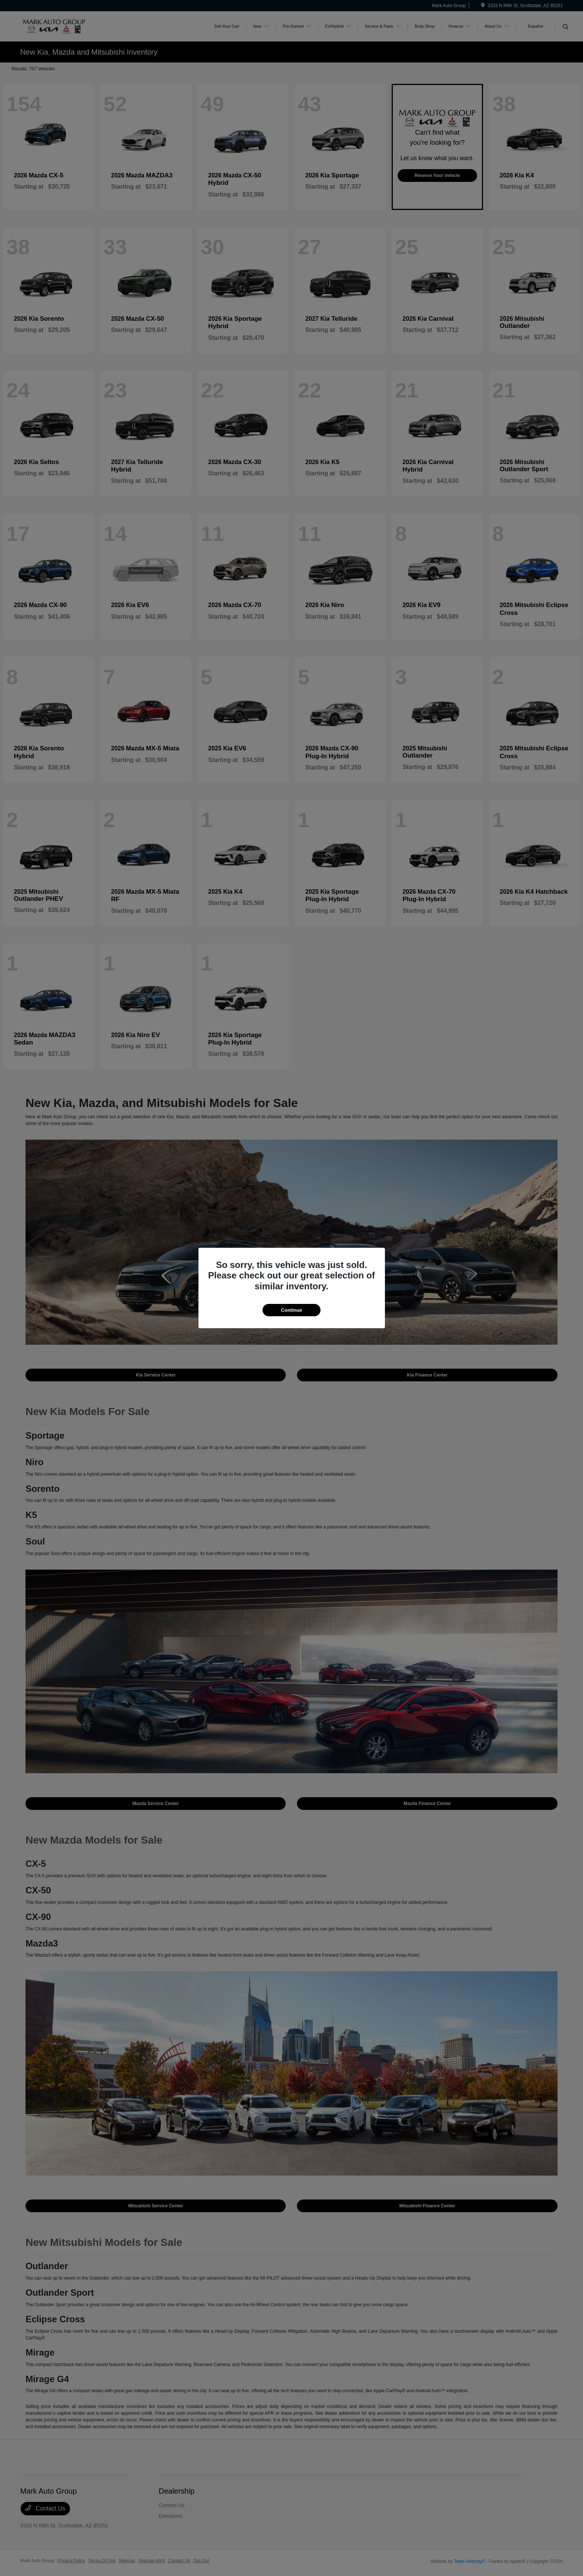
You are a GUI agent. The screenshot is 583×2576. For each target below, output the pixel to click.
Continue (291, 1310)
